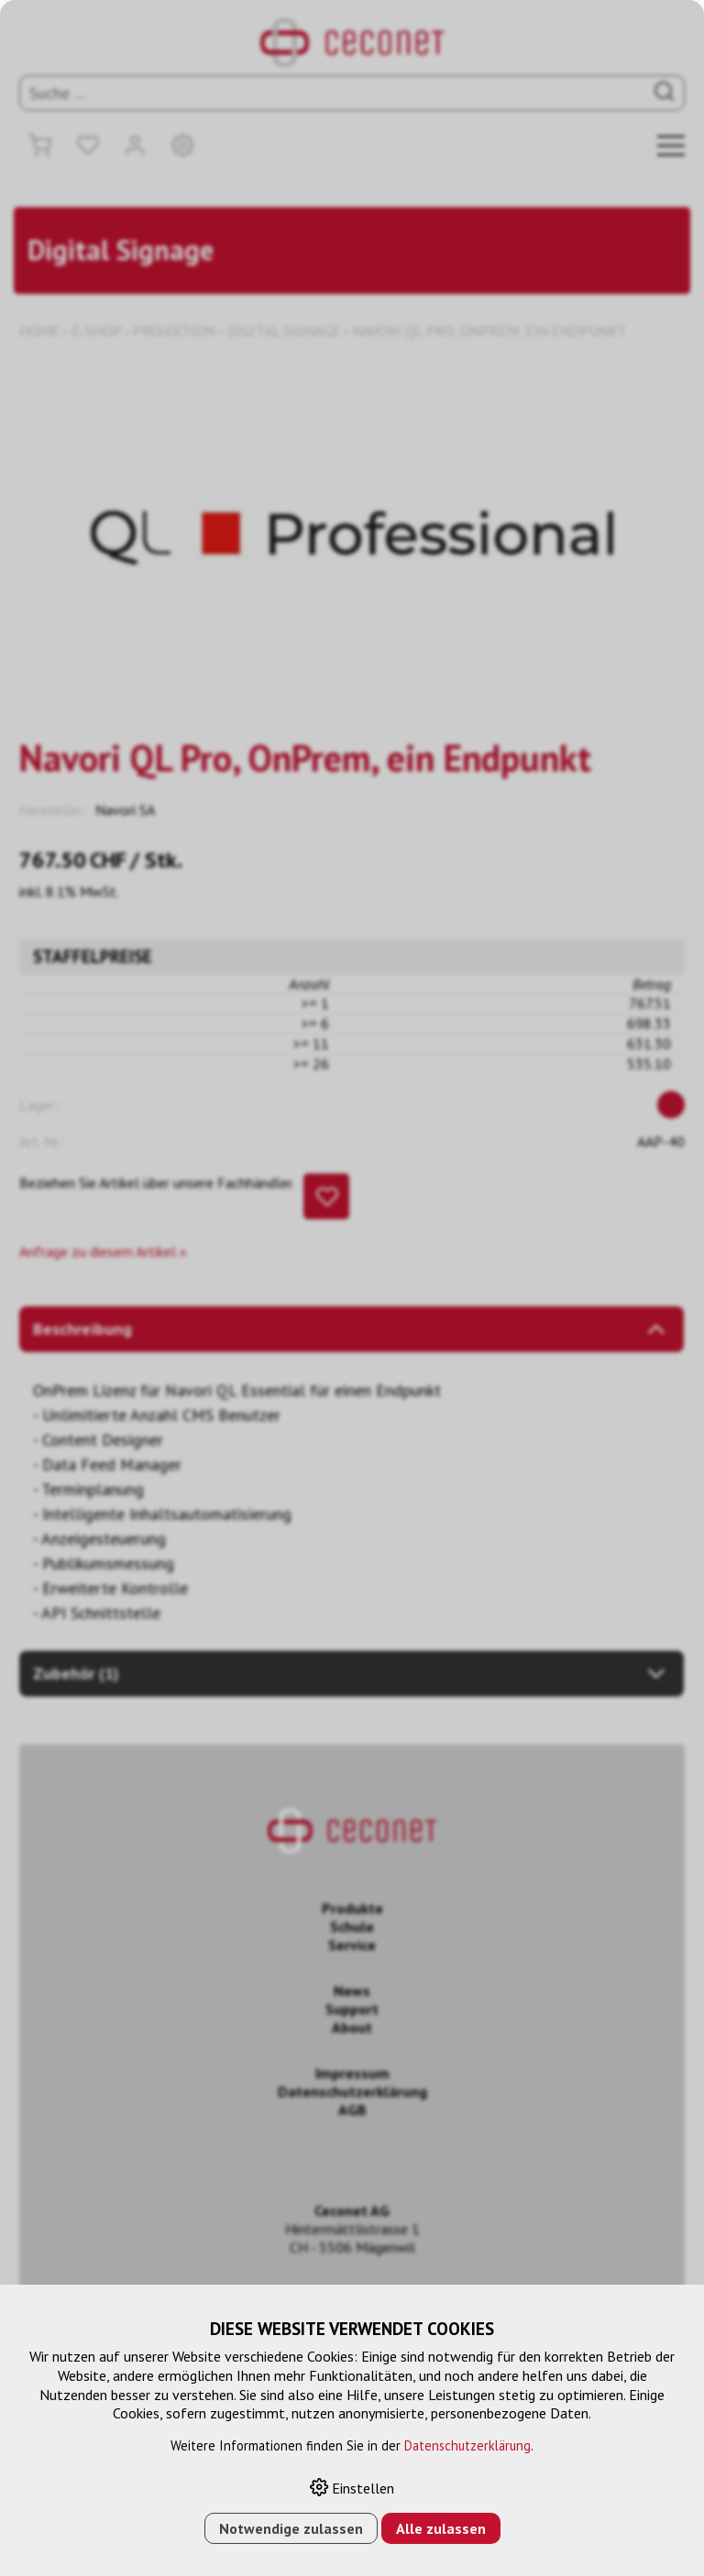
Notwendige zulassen (291, 2528)
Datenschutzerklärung (467, 2445)
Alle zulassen (441, 2528)
